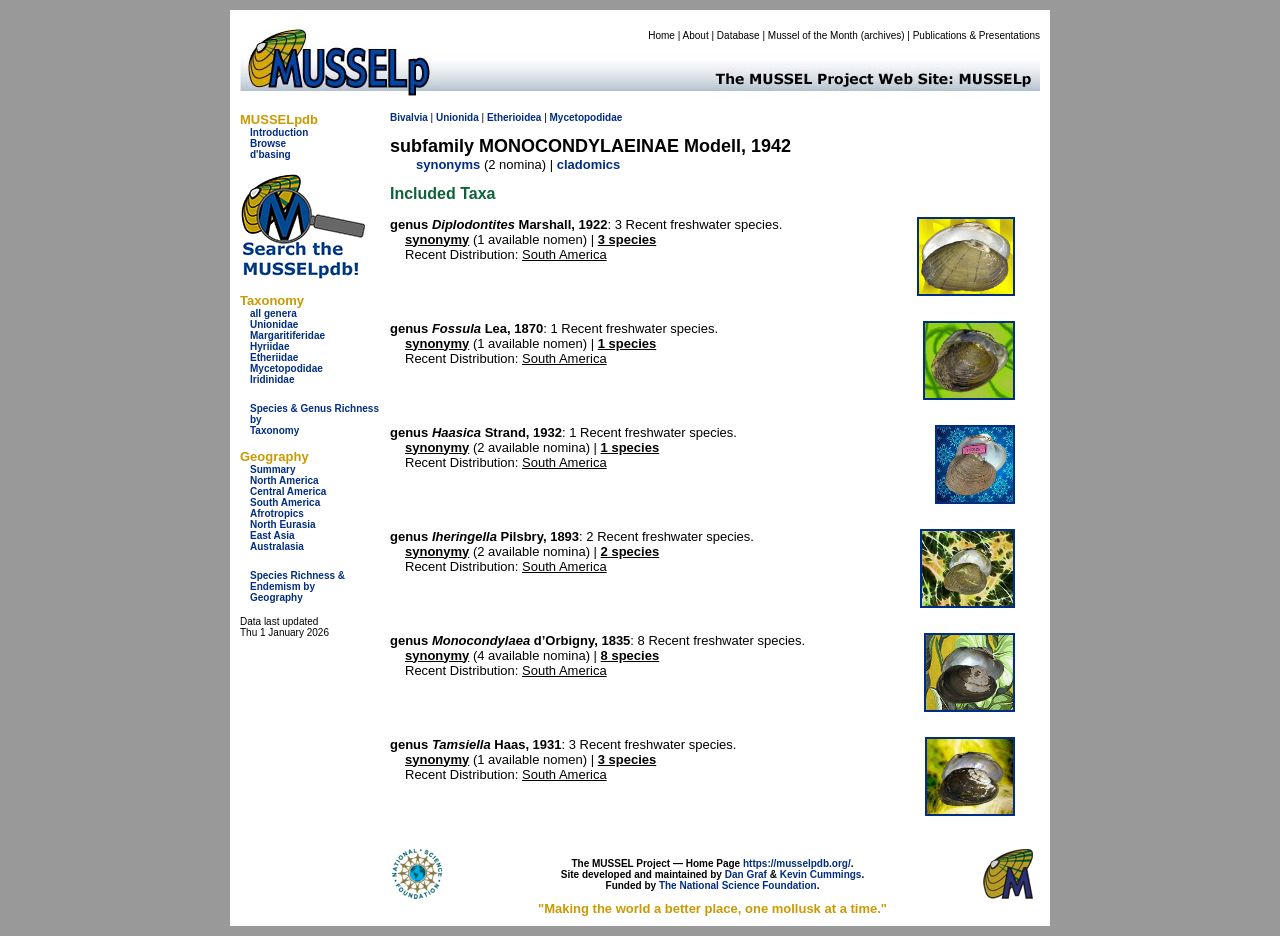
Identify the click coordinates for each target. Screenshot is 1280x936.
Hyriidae (269, 346)
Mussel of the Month (813, 35)
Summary (273, 469)
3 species (627, 239)
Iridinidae (272, 379)
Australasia (277, 546)
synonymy (437, 239)
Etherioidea (514, 117)
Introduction (279, 132)
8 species (630, 655)
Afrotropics (277, 513)
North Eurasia (283, 524)
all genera (273, 313)
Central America (288, 491)
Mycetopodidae (286, 368)
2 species (630, 551)
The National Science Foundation (738, 885)
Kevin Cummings (821, 874)
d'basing (270, 154)
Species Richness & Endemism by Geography (297, 586)
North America (284, 480)
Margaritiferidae (287, 335)
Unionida (457, 117)
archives (882, 35)
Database (738, 35)
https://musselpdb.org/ (797, 863)
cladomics (589, 164)
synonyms (448, 164)
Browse (268, 143)
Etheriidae (274, 357)
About (696, 35)
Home (661, 35)
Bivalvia (409, 117)
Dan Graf (746, 874)
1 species (627, 343)
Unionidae (274, 324)
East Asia (272, 535)
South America (285, 502)
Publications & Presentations (976, 35)
